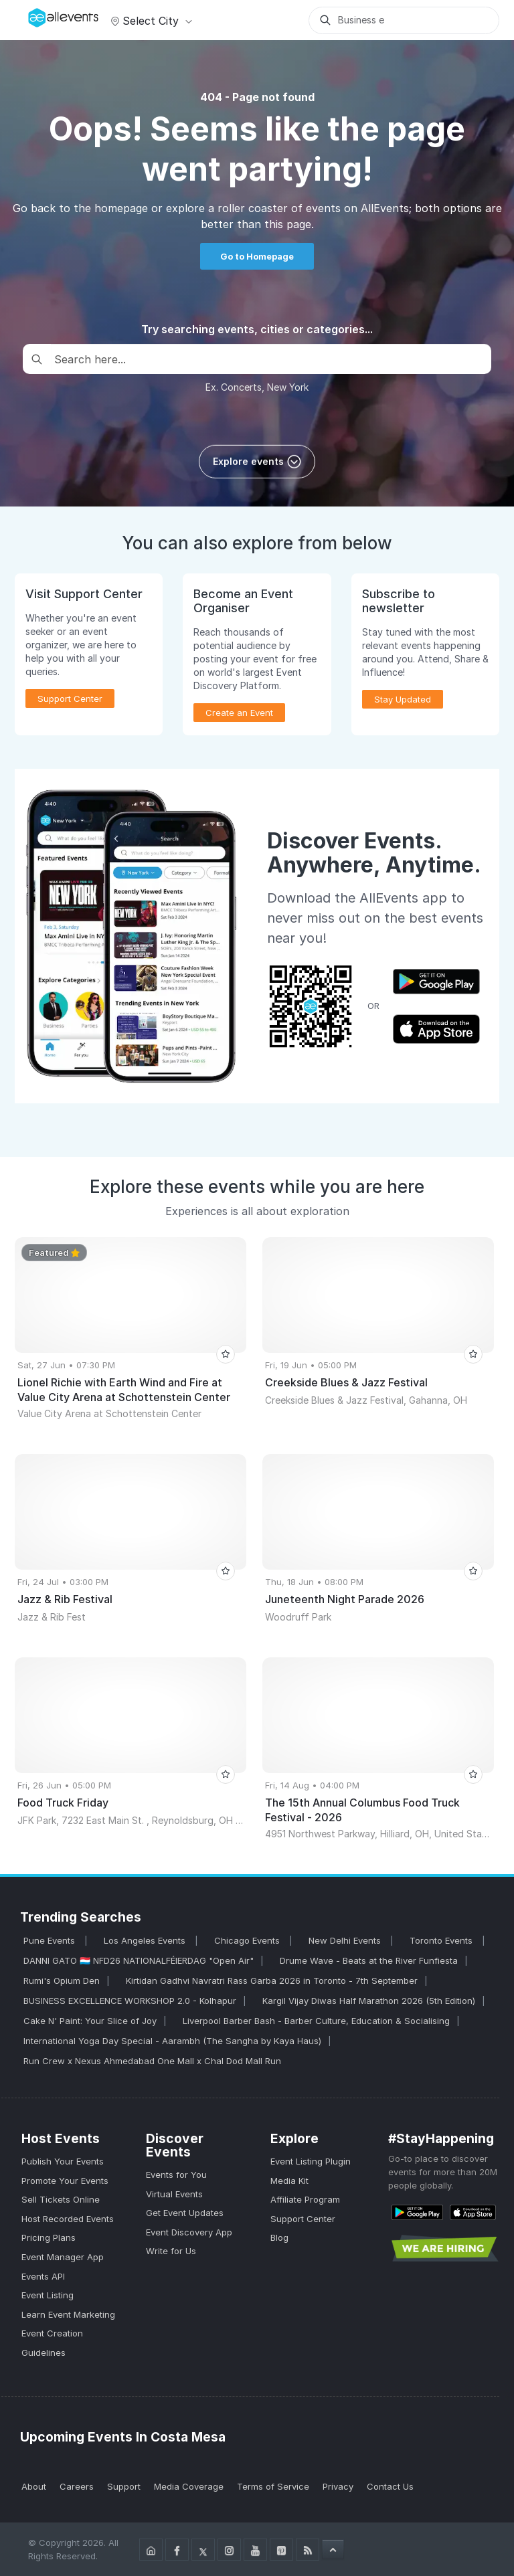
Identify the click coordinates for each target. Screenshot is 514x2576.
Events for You (176, 2174)
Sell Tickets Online (60, 2199)
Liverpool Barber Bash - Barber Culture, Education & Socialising (316, 2020)
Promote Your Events (64, 2180)
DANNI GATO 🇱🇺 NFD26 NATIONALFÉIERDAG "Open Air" (138, 1960)
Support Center (69, 698)
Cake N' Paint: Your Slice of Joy (90, 2020)
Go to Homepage (257, 256)
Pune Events (50, 1940)
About (33, 2486)
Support (124, 2486)
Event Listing (47, 2295)
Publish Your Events (62, 2161)
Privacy (338, 2486)
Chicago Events (248, 1940)
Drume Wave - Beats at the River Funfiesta (369, 1960)
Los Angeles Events (146, 1940)
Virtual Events (174, 2194)
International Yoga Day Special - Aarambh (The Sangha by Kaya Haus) (172, 2040)
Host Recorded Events (67, 2218)
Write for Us (171, 2250)
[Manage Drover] (31, 15)
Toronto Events (442, 1940)
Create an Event (239, 712)
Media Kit (289, 2180)
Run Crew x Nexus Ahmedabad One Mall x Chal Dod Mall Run (152, 2060)
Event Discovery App (189, 2232)
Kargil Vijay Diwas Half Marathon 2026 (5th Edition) (368, 2000)
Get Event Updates (185, 2212)
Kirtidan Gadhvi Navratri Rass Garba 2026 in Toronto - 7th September (272, 1980)
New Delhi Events (346, 1940)
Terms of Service (273, 2486)
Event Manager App (62, 2256)
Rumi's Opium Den (61, 1980)
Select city (149, 20)
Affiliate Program (305, 2199)
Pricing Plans (48, 2237)
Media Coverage (189, 2486)
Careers (77, 2486)
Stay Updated (402, 699)
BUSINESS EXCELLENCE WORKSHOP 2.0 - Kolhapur (129, 2000)
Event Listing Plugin (310, 2161)
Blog (279, 2237)
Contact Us (390, 2486)
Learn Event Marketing (68, 2314)
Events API (43, 2276)
